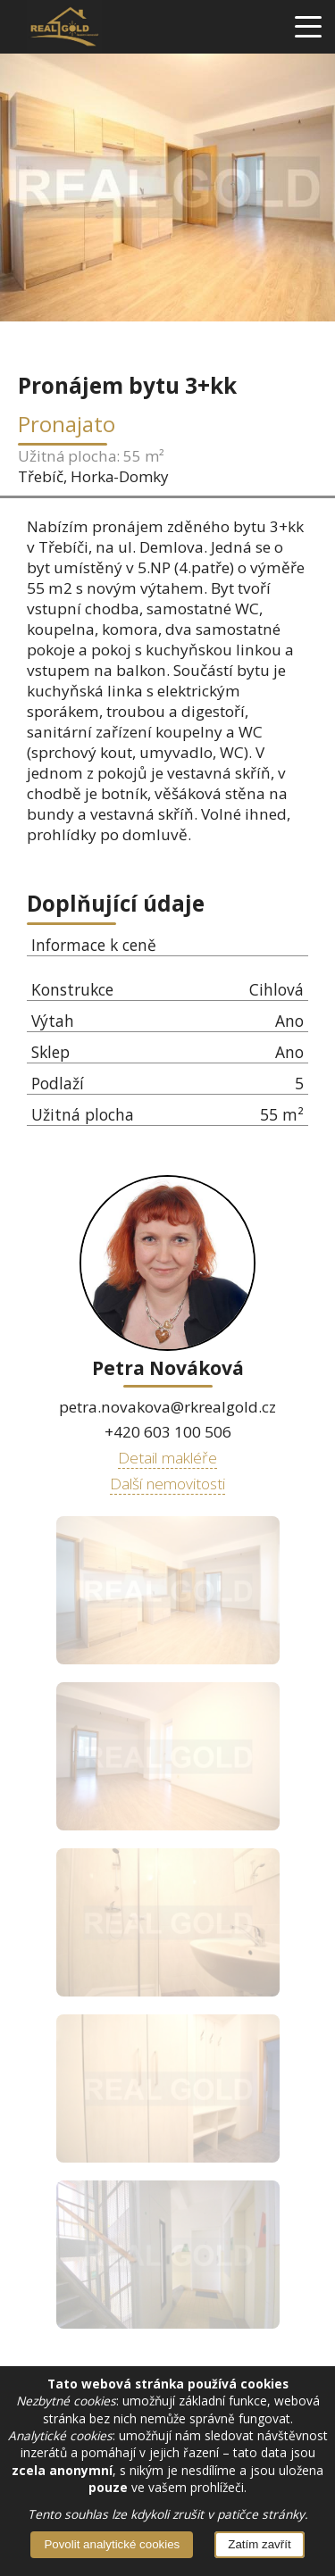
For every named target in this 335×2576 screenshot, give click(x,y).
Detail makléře (167, 1457)
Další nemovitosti (167, 1483)
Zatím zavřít (259, 2544)
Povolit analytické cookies (112, 2544)
